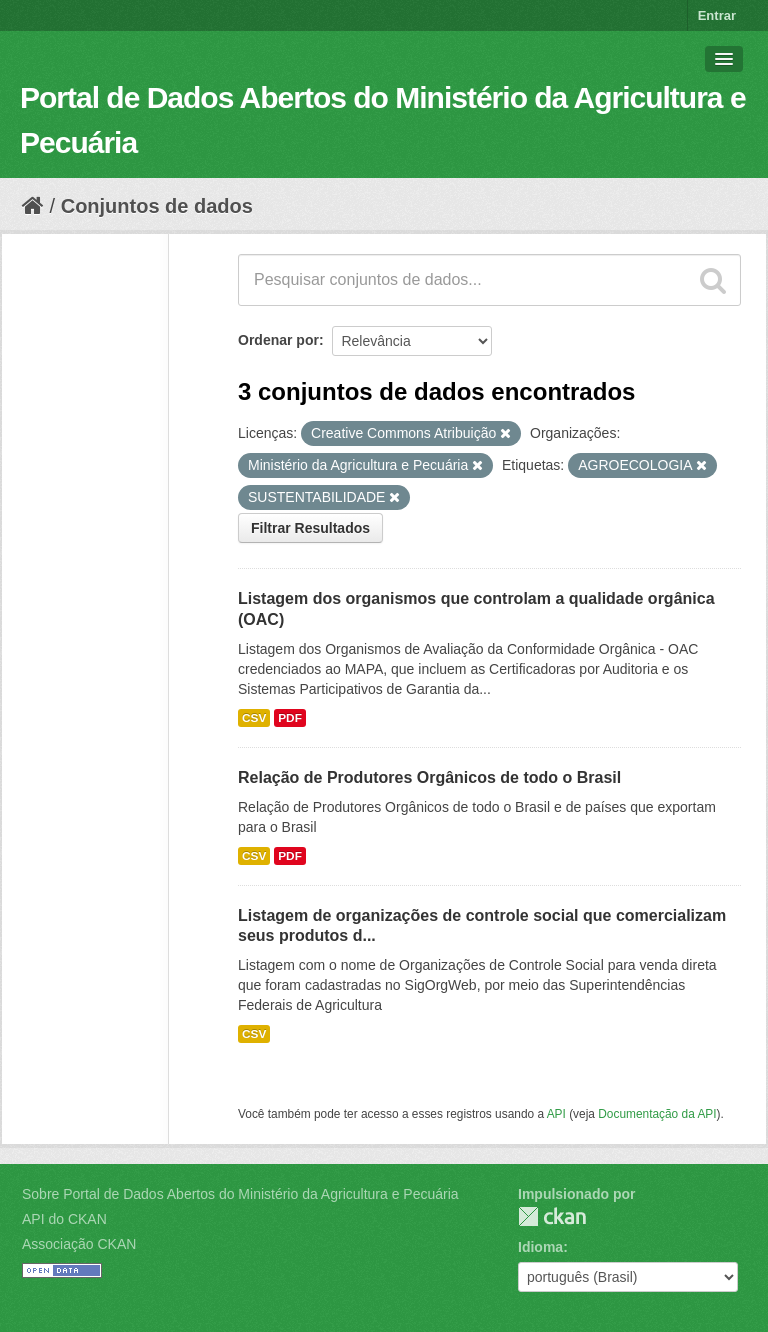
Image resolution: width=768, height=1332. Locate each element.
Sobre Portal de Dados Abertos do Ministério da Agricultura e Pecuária (240, 1194)
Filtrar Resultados (310, 528)
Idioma (540, 1247)
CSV (254, 718)
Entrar (717, 15)
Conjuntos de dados (157, 206)
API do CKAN (64, 1219)
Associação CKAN (79, 1244)
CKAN (552, 1216)
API (556, 1114)
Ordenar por (278, 340)
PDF (290, 718)
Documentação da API (657, 1114)
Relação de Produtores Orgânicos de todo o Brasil (429, 777)
